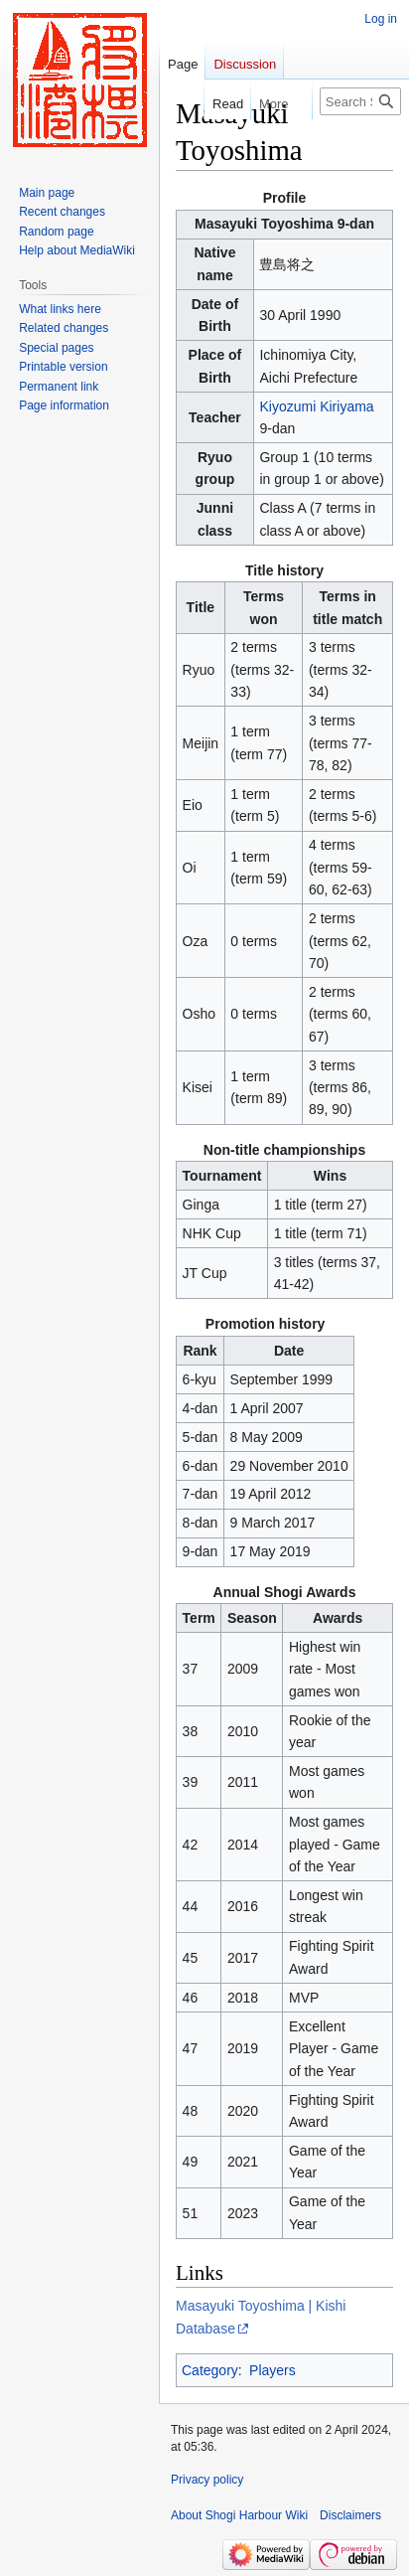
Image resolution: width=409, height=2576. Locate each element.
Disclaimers (350, 2515)
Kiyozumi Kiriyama (316, 406)
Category (210, 2370)
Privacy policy (207, 2480)
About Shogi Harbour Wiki (239, 2515)
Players (272, 2370)
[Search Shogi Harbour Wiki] (360, 101)
